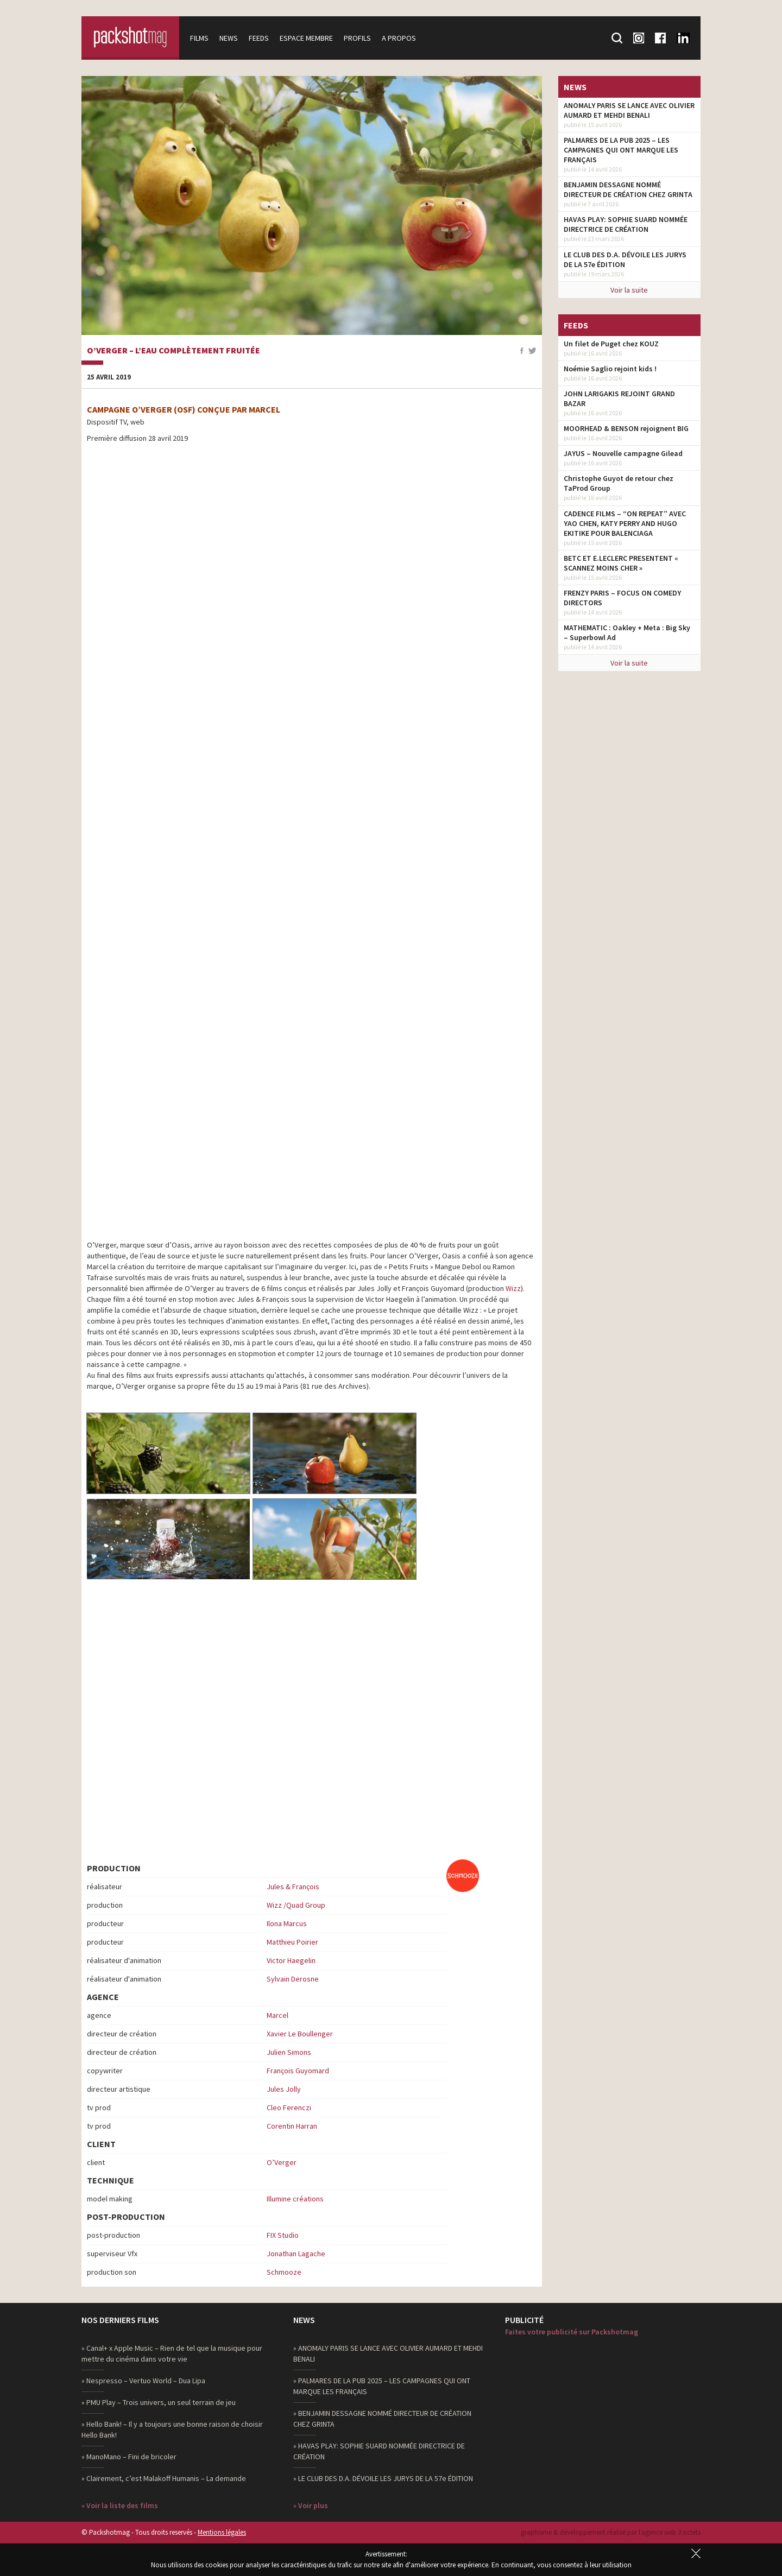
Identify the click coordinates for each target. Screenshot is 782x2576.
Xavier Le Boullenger (300, 2034)
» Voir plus (310, 2505)
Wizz (513, 1288)
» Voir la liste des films (119, 2505)
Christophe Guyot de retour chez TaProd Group (618, 483)
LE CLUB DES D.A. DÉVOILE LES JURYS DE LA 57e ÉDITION (625, 259)
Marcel (277, 2015)
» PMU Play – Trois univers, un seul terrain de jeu (158, 2402)
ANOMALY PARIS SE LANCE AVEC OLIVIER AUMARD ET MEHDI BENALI (629, 110)
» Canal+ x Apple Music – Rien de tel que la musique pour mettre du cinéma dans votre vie (171, 2353)
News (228, 38)
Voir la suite (629, 290)
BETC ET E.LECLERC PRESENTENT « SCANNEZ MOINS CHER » (621, 563)
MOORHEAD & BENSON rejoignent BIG (626, 428)
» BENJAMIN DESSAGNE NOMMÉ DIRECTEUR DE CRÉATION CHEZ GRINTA (382, 2418)
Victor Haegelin (291, 1960)
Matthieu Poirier (292, 1942)
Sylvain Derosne (293, 1979)
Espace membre (306, 38)
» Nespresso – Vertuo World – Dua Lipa (143, 2380)
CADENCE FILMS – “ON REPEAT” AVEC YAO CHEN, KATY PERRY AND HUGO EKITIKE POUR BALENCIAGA (625, 523)
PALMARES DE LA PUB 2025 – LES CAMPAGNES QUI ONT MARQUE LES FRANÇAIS (621, 149)
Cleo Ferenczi (289, 2107)
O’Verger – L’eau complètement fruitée (173, 351)
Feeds (259, 38)
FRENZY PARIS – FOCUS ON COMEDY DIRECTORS (622, 597)
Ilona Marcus (287, 1923)
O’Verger (282, 2162)
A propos (399, 38)
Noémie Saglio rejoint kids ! (610, 369)
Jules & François (293, 1886)
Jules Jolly (284, 2089)
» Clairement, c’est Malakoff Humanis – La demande (163, 2478)
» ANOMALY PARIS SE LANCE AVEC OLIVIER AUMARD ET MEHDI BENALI (388, 2353)
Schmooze (284, 2272)
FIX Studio (283, 2235)
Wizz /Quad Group (296, 1905)
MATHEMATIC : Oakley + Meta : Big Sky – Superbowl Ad (627, 632)
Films (199, 38)
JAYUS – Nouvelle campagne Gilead (623, 453)
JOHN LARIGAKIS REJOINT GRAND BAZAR (619, 398)
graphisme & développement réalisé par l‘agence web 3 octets (611, 2532)
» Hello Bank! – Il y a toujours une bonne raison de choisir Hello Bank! (172, 2429)
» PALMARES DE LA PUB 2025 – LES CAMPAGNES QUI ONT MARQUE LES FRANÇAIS (381, 2386)
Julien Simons (289, 2052)
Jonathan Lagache (296, 2253)
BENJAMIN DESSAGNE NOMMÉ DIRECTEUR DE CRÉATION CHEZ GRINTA (628, 189)
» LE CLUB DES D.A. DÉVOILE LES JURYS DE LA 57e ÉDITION (383, 2478)
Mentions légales (222, 2532)
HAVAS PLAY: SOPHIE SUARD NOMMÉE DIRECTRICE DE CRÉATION (626, 224)
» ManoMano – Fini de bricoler (128, 2456)
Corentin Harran (292, 2126)
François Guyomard (298, 2070)
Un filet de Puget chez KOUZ (611, 344)
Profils (357, 38)
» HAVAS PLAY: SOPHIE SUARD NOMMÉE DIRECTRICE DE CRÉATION (379, 2451)
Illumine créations (295, 2199)
